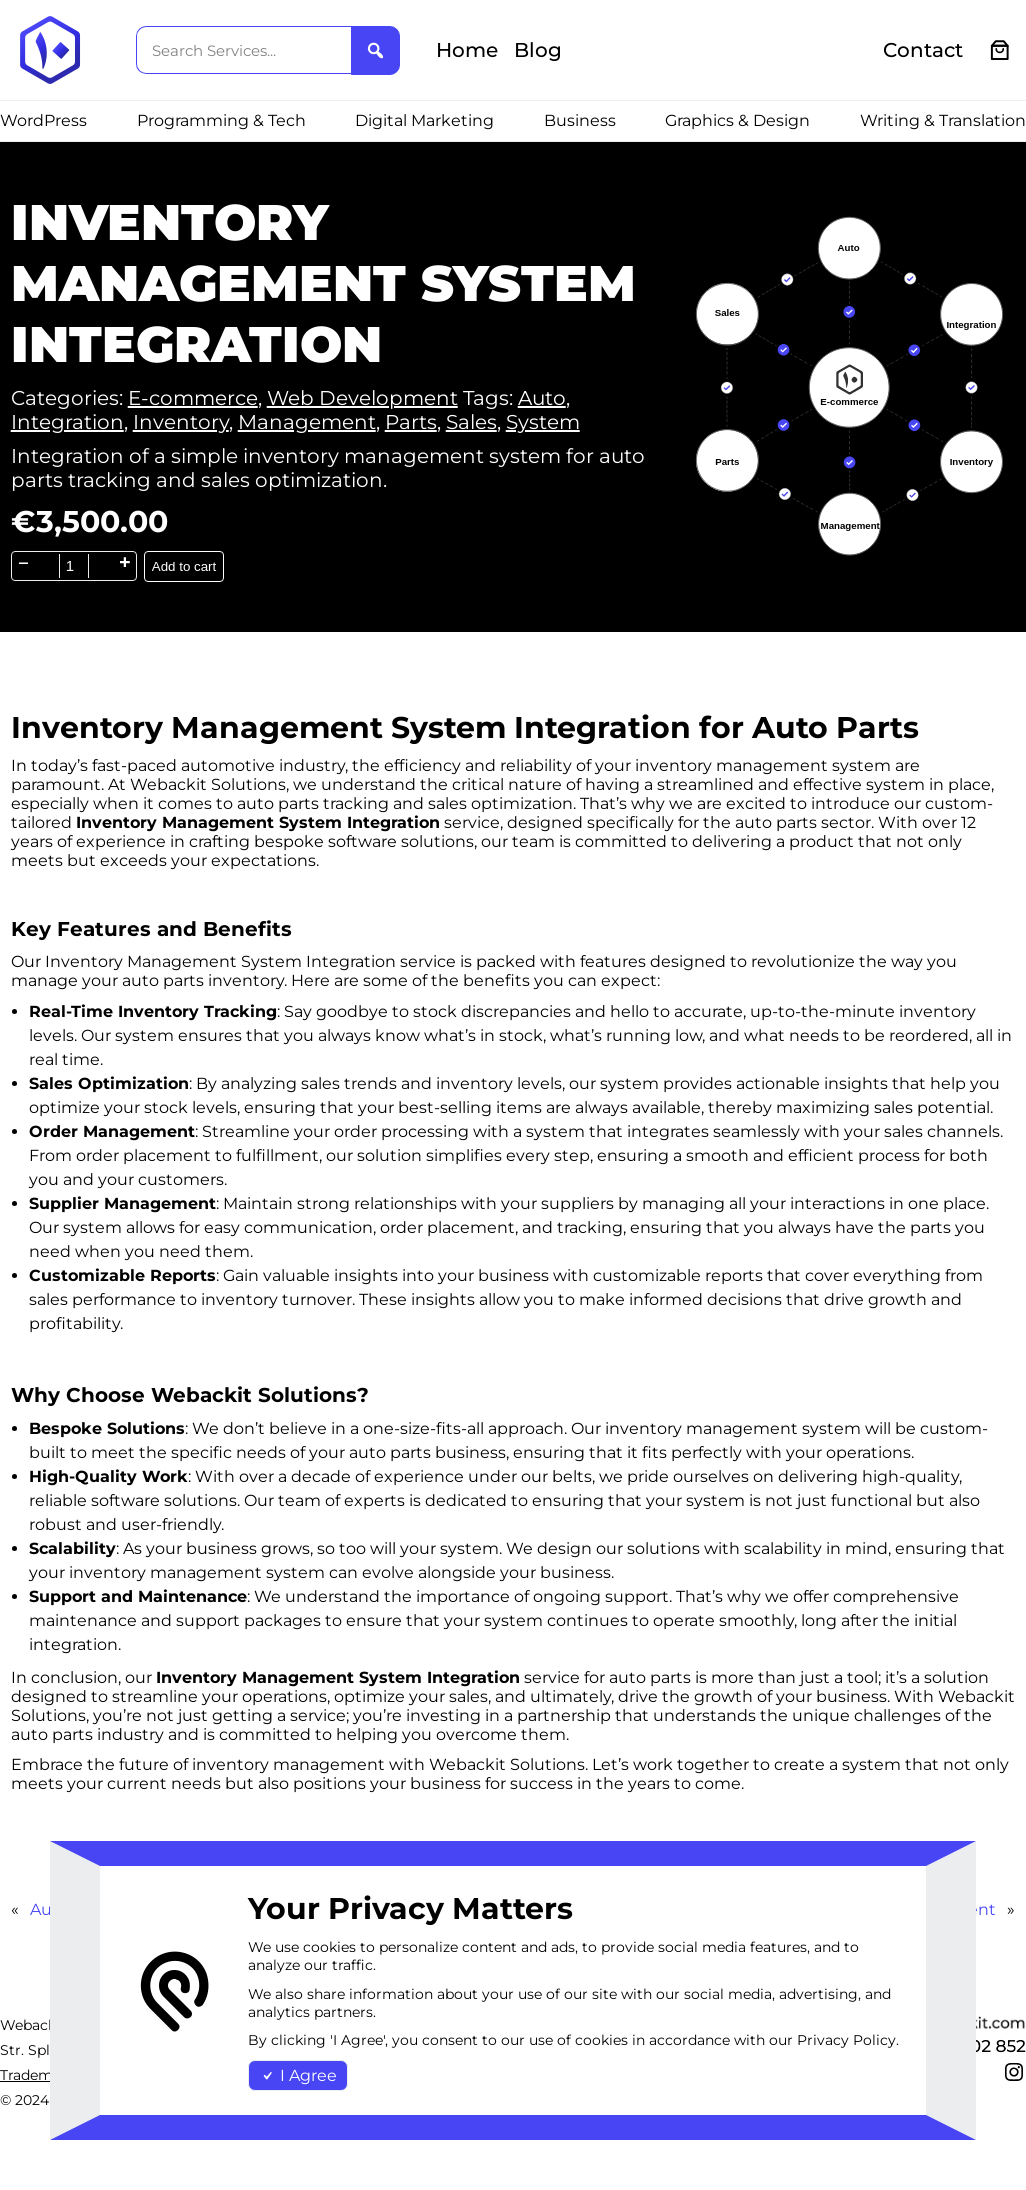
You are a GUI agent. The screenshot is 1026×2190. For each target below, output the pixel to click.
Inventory (181, 422)
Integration (67, 422)
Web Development (362, 398)
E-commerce (193, 398)
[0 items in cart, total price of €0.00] (1000, 50)
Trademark (37, 2075)
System (543, 422)
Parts (411, 422)
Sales (471, 422)
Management (307, 422)
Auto (542, 398)
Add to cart (184, 566)
